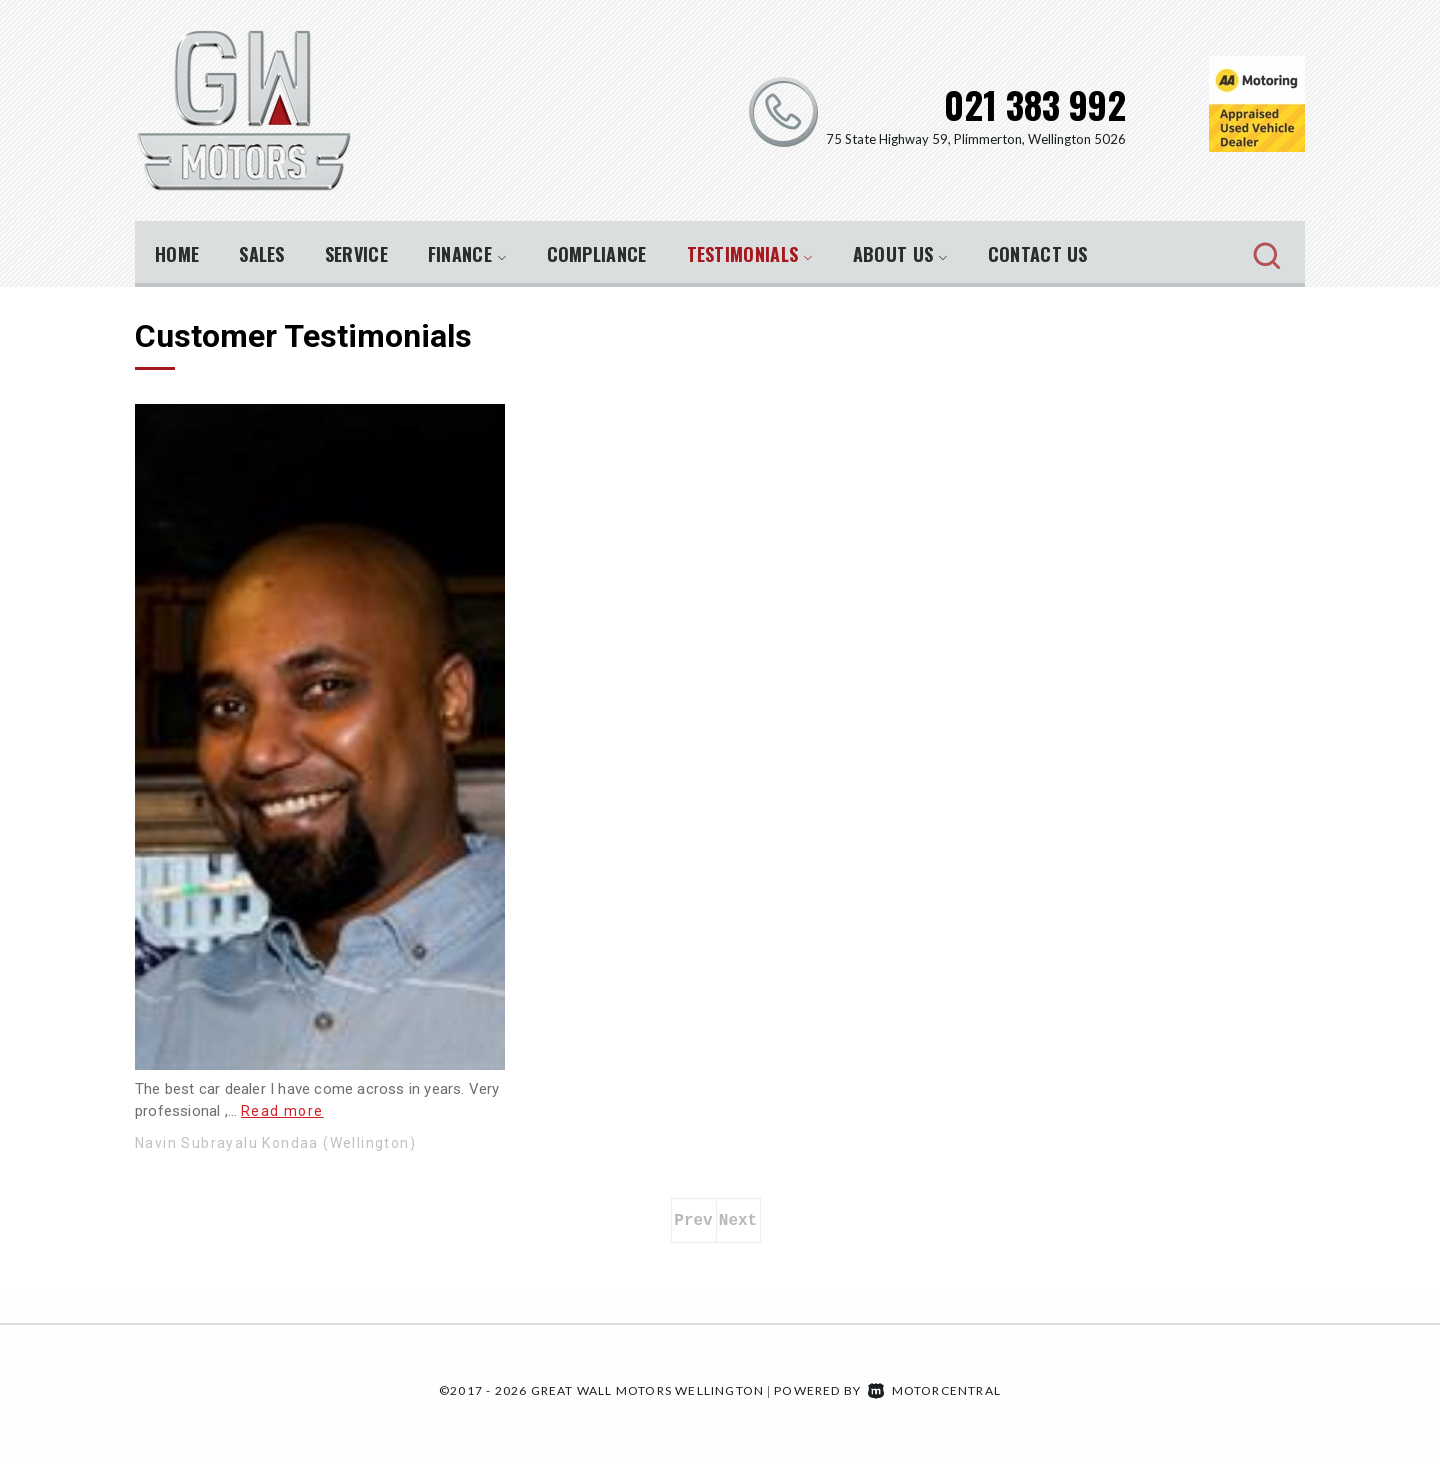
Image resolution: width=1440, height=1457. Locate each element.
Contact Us (1038, 254)
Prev (693, 1221)
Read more (282, 1111)
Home (177, 254)
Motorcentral (934, 1390)
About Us (900, 254)
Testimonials (750, 254)
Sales (262, 254)
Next (738, 1221)
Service (356, 254)
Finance (467, 254)
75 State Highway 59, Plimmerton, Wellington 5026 (976, 139)
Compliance (597, 254)
